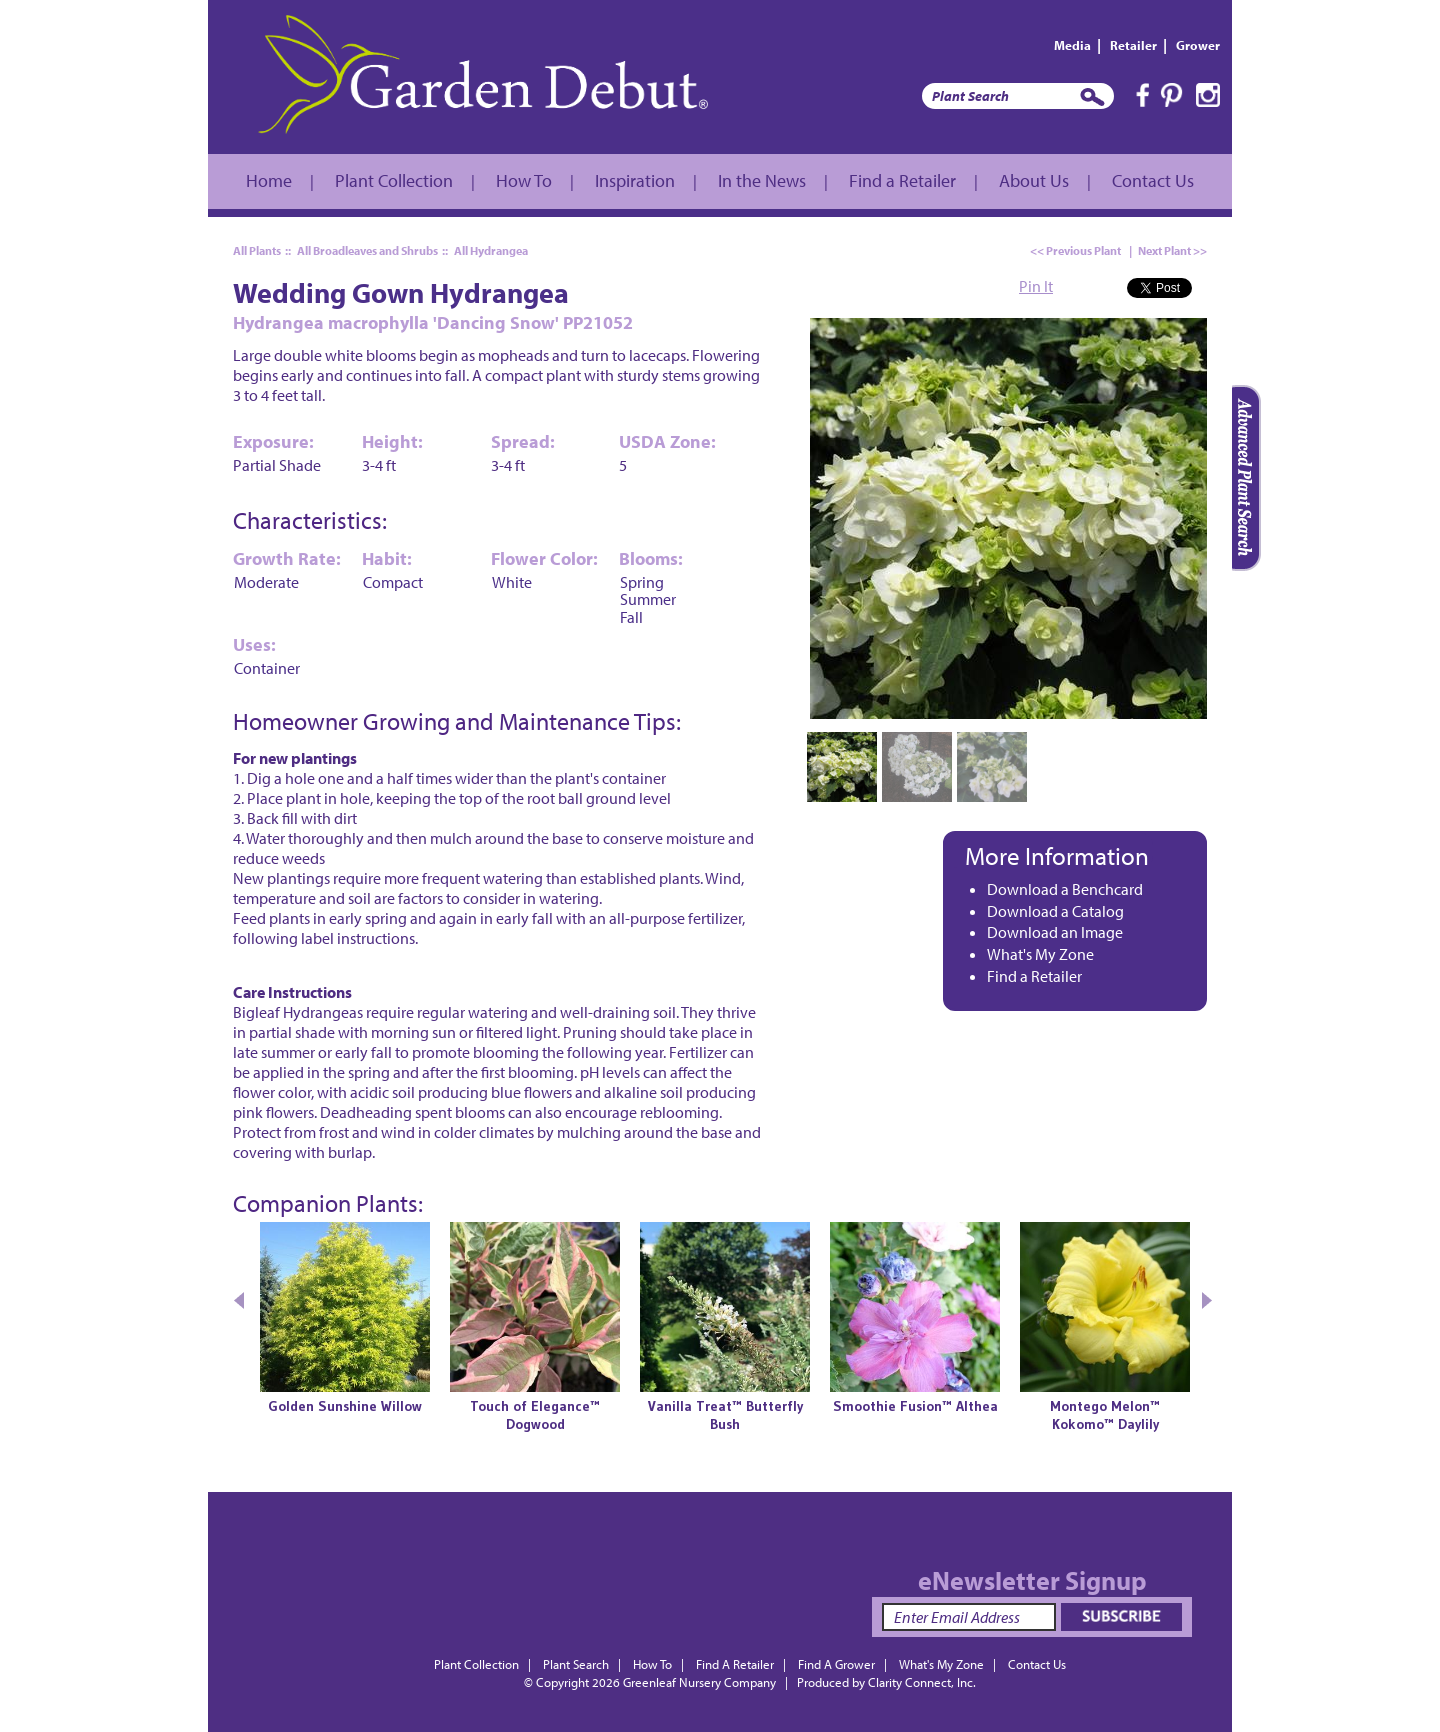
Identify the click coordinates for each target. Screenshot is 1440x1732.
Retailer (1133, 45)
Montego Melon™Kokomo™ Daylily (1105, 1415)
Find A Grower (836, 1664)
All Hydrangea (491, 250)
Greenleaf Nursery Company (699, 1682)
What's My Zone (1040, 954)
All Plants (257, 250)
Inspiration (635, 180)
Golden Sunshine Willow (345, 1406)
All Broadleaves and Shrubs (367, 250)
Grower (1198, 45)
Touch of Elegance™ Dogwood (535, 1415)
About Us (1034, 180)
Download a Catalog (1055, 911)
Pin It (1036, 286)
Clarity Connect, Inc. (922, 1682)
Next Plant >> (1172, 250)
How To (524, 180)
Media (1072, 45)
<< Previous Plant (1075, 250)
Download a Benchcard (1065, 889)
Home (269, 180)
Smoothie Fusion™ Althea (915, 1406)
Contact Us (1153, 180)
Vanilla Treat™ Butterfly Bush (725, 1415)
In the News (762, 180)
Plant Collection (394, 180)
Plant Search (576, 1664)
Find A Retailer (735, 1664)
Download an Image (1055, 932)
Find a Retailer (902, 180)
